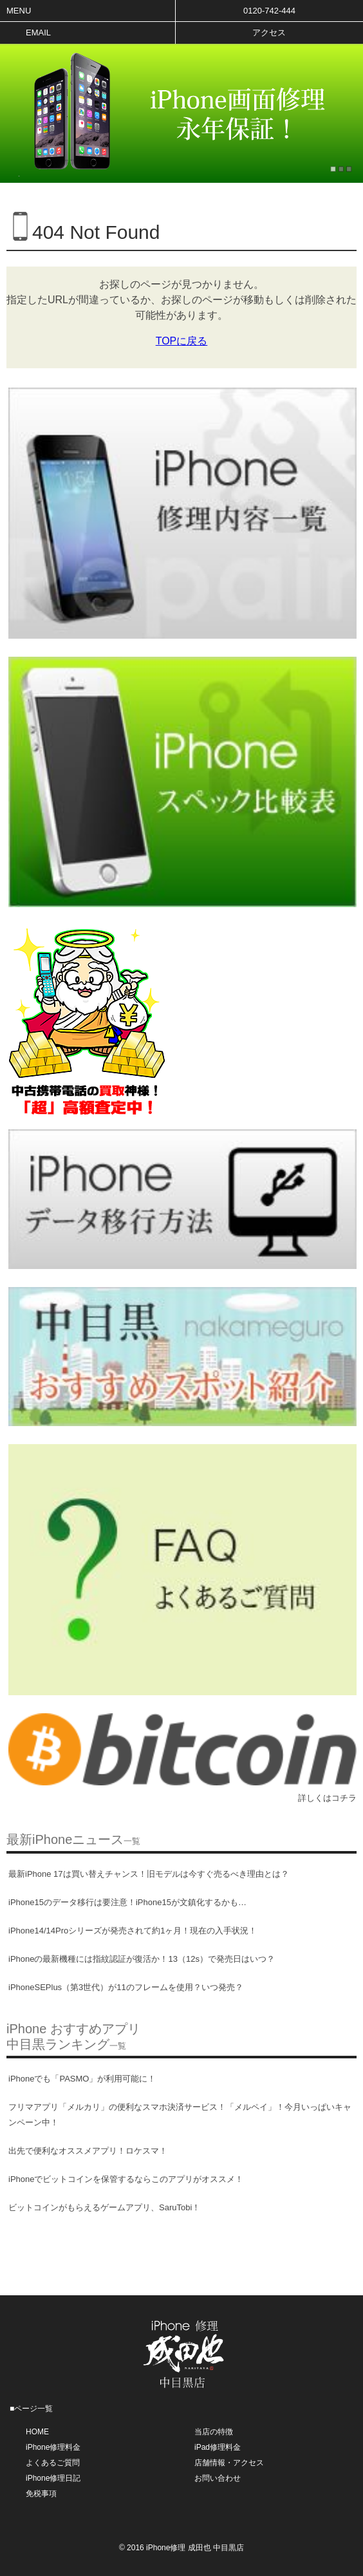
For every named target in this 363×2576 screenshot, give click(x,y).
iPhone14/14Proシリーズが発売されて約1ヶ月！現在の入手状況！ (132, 1930)
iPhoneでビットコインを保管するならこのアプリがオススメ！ (125, 2179)
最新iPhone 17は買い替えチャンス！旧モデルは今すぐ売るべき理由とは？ (148, 1874)
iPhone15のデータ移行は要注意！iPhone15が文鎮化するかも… (127, 1902)
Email (38, 32)
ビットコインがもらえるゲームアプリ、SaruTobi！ (104, 2207)
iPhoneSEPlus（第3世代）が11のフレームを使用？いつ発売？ (125, 1987)
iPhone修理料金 (53, 2447)
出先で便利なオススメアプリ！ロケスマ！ (87, 2151)
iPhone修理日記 (53, 2478)
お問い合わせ (217, 2478)
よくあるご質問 (53, 2462)
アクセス (269, 32)
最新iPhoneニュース (73, 1839)
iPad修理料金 (217, 2447)
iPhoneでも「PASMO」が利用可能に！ (82, 2078)
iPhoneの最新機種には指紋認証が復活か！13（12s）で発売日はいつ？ (141, 1959)
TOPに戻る (182, 340)
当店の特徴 (213, 2431)
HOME (37, 2431)
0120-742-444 (269, 10)
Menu (18, 10)
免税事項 (41, 2493)
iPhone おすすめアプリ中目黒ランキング (73, 2036)
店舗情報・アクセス (229, 2462)
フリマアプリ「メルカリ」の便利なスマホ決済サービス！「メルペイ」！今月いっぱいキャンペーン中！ (179, 2114)
